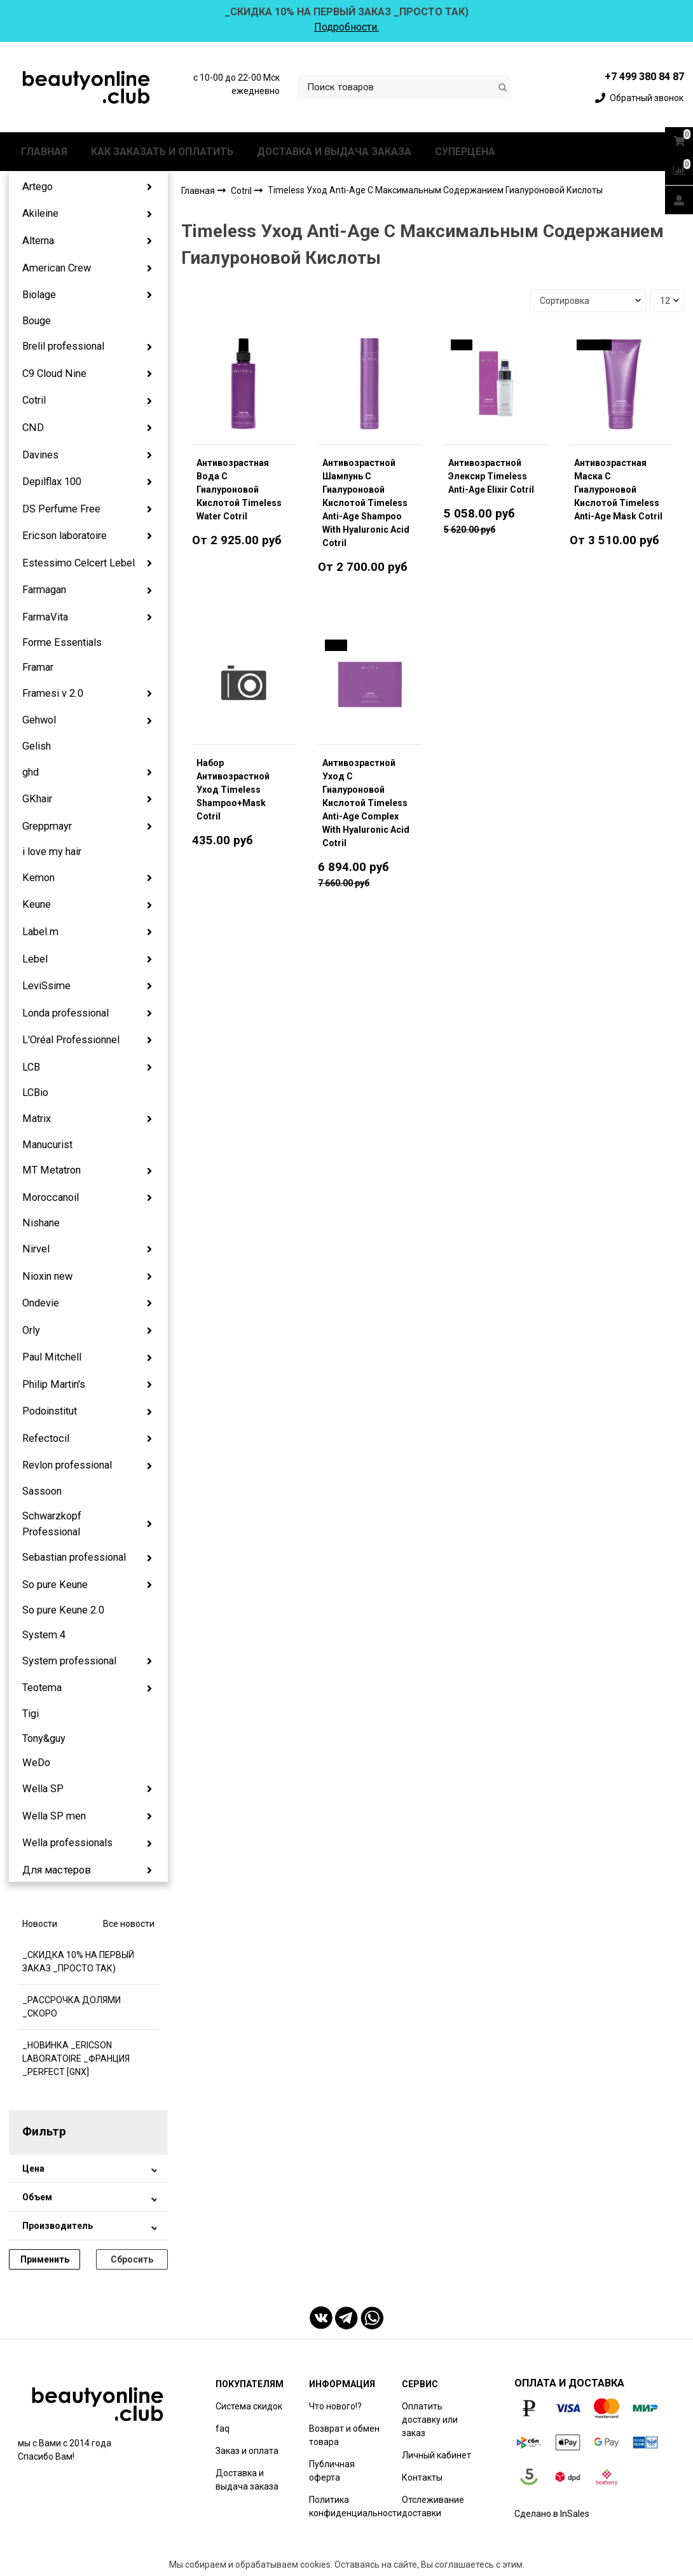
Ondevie (40, 1303)
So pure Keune (55, 1585)
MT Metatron (51, 1170)
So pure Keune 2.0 (63, 1610)
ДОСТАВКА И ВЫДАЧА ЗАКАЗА (334, 152)
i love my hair (51, 852)
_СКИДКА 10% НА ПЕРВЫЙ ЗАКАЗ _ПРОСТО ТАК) (78, 1961)
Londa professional (65, 1013)
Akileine (40, 213)
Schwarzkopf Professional (51, 1524)
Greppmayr (47, 826)
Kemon (38, 878)
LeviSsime (46, 986)
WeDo (36, 1763)
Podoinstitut (49, 1411)
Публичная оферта (332, 2471)
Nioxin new (47, 1276)
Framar (37, 667)
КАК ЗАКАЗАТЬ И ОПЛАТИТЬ (162, 152)
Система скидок (249, 2406)
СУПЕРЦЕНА (465, 152)
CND (33, 427)
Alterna (38, 241)
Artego (37, 187)
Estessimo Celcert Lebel (78, 563)
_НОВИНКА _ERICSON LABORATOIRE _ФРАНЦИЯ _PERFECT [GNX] (76, 2058)
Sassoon (42, 1491)
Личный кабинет (436, 2455)
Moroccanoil (50, 1197)
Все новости (128, 1924)
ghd (30, 772)
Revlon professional (67, 1465)
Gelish (36, 746)
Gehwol (39, 720)
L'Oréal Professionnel (71, 1040)
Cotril (34, 400)
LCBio (35, 1092)
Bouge (36, 321)
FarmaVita (45, 617)
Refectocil (45, 1438)
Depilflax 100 (51, 482)
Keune (36, 904)
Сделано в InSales (551, 2514)
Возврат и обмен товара (344, 2435)
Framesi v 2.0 (52, 693)
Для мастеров (56, 1870)
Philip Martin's (53, 1384)
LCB (31, 1067)
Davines (40, 455)
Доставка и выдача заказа (247, 2479)
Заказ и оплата (247, 2451)
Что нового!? (335, 2406)
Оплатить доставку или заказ (430, 2419)
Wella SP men (54, 1816)
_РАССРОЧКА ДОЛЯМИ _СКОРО (71, 2006)
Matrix (36, 1119)
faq (223, 2428)
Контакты (422, 2477)
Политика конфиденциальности (355, 2506)
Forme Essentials (62, 642)
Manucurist (47, 1145)
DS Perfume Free (61, 509)
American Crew (56, 268)
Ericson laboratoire (64, 536)
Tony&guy (43, 1738)
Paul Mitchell (51, 1357)
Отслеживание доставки (433, 2506)
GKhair (37, 799)
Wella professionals (67, 1843)
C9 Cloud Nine (54, 373)
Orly (31, 1330)
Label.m (40, 932)
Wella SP (43, 1789)
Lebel (35, 959)
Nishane (41, 1223)
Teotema (42, 1688)
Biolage (39, 295)
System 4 (43, 1635)
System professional (69, 1661)
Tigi (30, 1714)
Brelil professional (63, 346)
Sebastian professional (74, 1557)
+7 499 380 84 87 (644, 77)
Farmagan (44, 590)
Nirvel (36, 1249)
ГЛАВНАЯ (44, 152)
